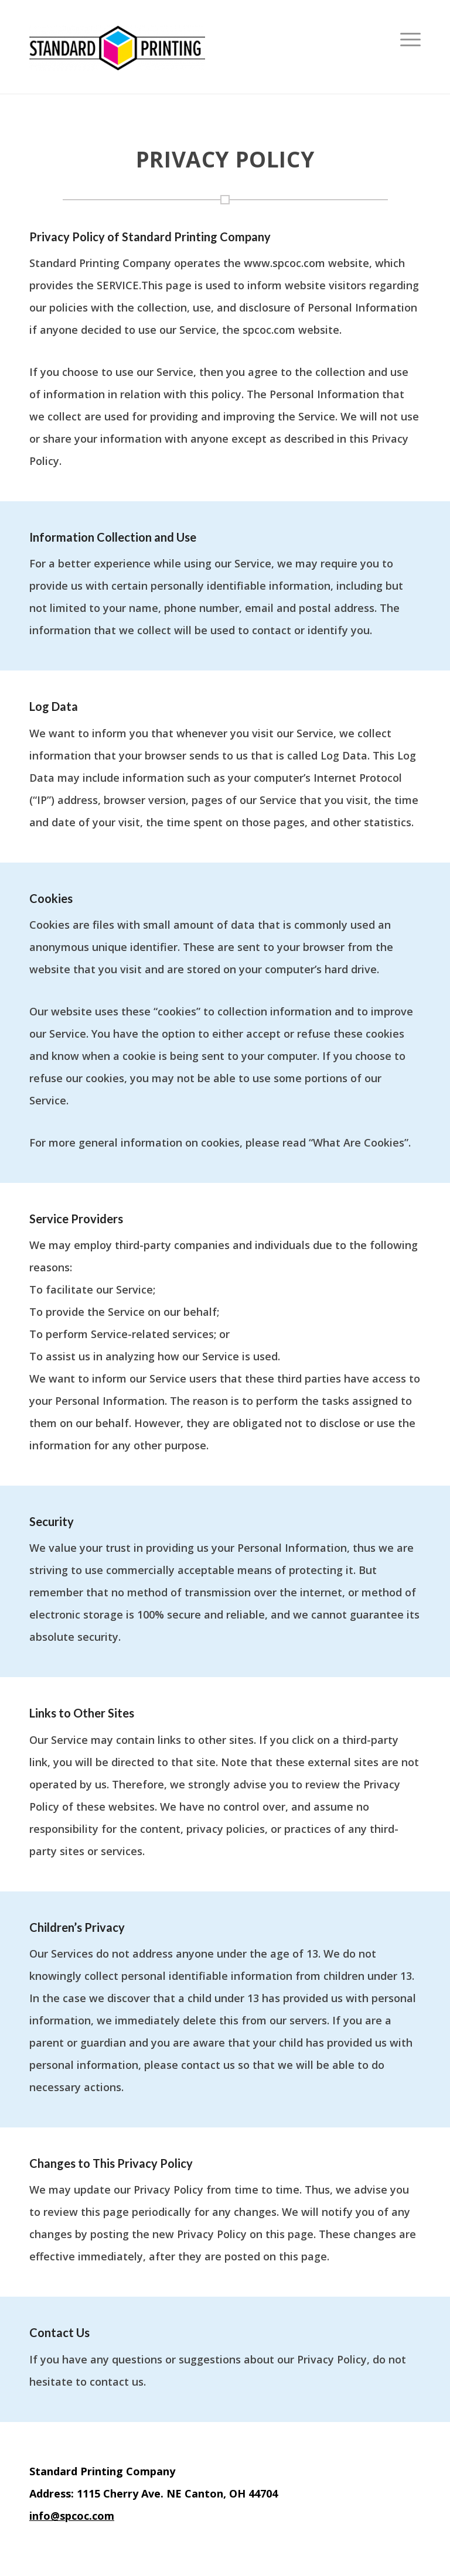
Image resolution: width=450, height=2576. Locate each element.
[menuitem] (407, 47)
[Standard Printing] (117, 47)
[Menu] (407, 47)
